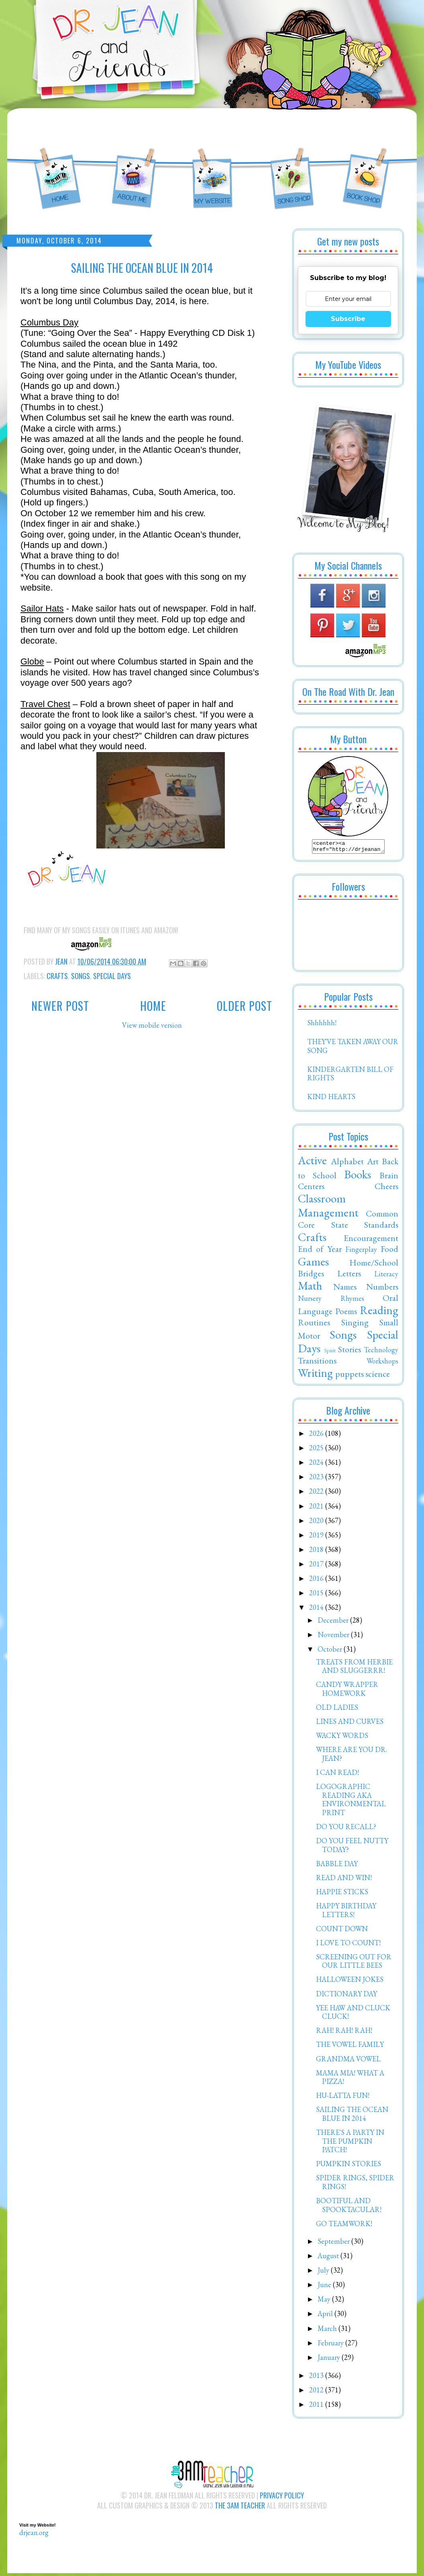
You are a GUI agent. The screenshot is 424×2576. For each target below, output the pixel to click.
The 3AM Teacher (240, 2507)
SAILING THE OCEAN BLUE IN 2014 (352, 2116)
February (331, 2345)
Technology (381, 1352)
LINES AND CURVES (349, 1723)
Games (313, 1264)
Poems (346, 1313)
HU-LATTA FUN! (342, 2097)
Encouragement (371, 1240)
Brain (388, 1177)
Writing (315, 1375)
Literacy (386, 1276)
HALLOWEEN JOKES (349, 1981)
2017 (317, 1566)
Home (153, 1006)
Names (345, 1288)
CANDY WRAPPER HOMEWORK (347, 1691)
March (328, 2330)
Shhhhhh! (321, 1025)
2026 (317, 1435)
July (324, 2272)
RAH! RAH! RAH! (344, 2032)
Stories (349, 1351)
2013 (317, 2377)
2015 (317, 1595)
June (325, 2287)
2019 (317, 1537)
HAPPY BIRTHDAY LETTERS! (346, 1912)
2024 (317, 1464)
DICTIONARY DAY (346, 1996)
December (334, 1622)
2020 (317, 1522)
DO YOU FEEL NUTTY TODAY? (352, 1847)
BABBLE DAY (337, 1866)
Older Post (244, 1006)
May (325, 2301)
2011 (317, 2406)
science (377, 1376)
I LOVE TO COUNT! (348, 1945)
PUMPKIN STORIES (348, 2166)
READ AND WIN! (344, 1880)
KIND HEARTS (331, 1099)
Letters (349, 1275)
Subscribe (348, 319)
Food (389, 1251)
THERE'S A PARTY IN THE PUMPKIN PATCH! (350, 2143)
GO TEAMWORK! (344, 2225)
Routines (314, 1324)
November (334, 1637)
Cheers (386, 1188)
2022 (317, 1493)
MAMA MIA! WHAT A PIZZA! (350, 2080)
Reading (379, 1312)
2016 (317, 1580)
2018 (317, 1551)
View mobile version (152, 1025)
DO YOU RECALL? (346, 1829)
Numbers (382, 1288)
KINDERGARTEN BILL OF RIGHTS (350, 1076)
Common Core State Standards (348, 1221)
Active (312, 1162)
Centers (311, 1188)
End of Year (320, 1251)
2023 (317, 1479)
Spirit (330, 1352)
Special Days (112, 976)
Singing (355, 1324)
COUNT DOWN (342, 1931)
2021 (317, 1508)
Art (373, 1163)
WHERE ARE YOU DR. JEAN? (351, 1756)
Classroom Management (328, 1208)
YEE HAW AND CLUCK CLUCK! (353, 2015)
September (334, 2243)
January (330, 2359)
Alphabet (347, 1163)
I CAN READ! (337, 1774)
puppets (349, 1376)
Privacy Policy (282, 2497)
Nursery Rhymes (331, 1300)
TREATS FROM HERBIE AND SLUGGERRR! (354, 1669)
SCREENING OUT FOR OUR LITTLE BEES (353, 1963)
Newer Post (60, 1006)
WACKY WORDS (342, 1737)
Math (310, 1288)
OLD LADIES (337, 1709)
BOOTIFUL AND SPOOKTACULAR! (348, 2207)
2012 (317, 2392)
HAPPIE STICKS (342, 1894)
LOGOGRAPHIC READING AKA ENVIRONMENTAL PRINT (351, 1802)
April (326, 2315)
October (331, 1651)
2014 (317, 1609)
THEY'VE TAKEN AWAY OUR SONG (352, 1048)
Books (357, 1176)
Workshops (382, 1363)
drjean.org (34, 2534)
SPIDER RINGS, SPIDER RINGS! (355, 2184)
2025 (317, 1450)
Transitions (317, 1362)
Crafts (57, 976)
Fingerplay (361, 1251)
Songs (80, 976)
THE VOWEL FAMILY (350, 2046)
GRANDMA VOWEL (348, 2061)
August (329, 2258)
